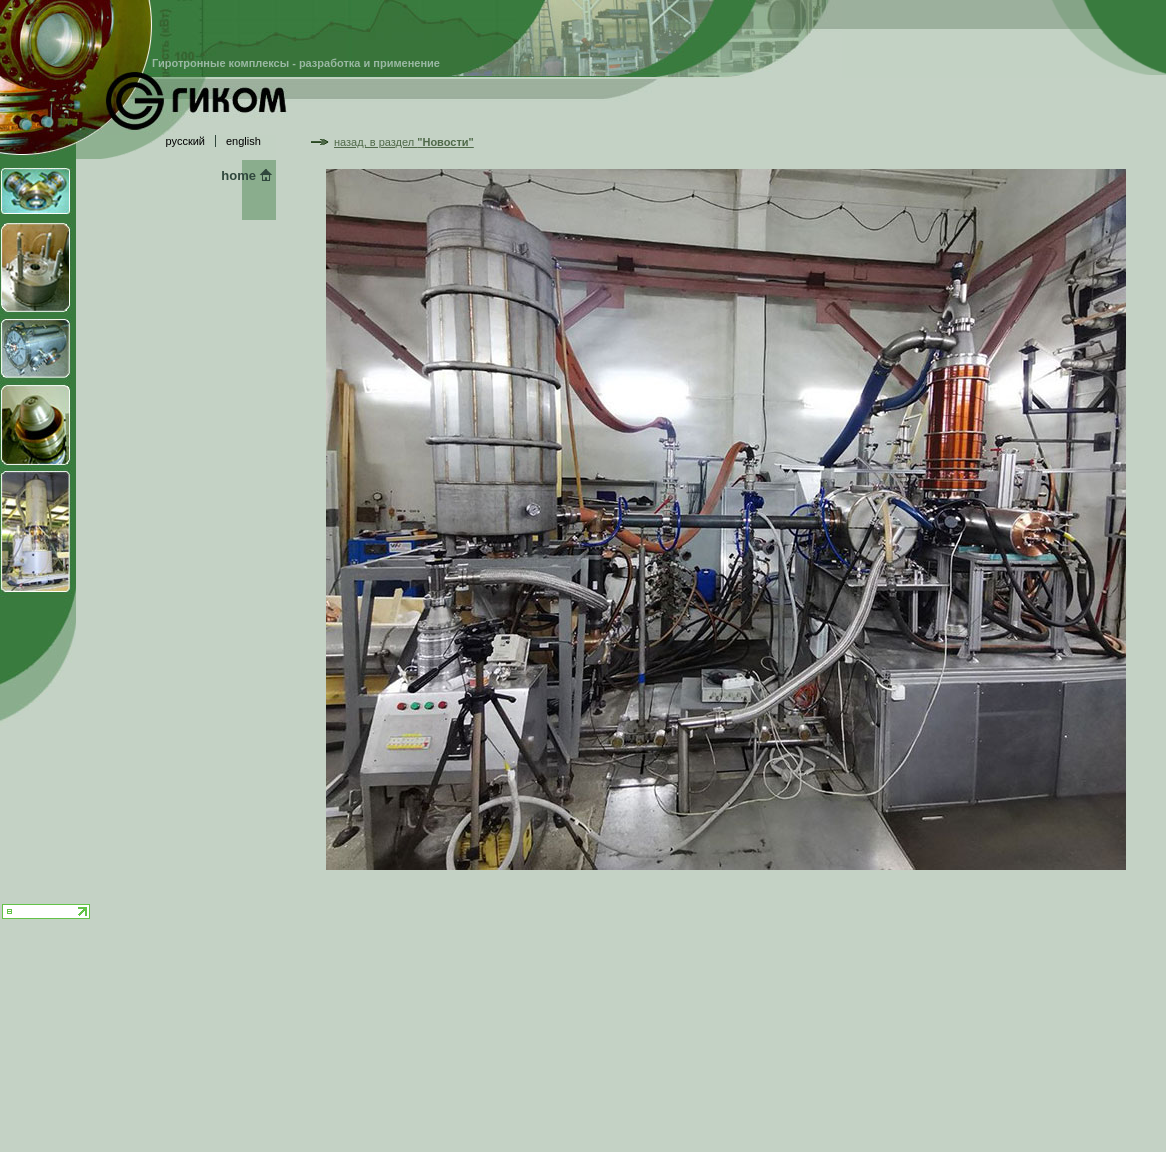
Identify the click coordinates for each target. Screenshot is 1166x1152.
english (243, 141)
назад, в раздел (404, 142)
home (238, 175)
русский (185, 141)
